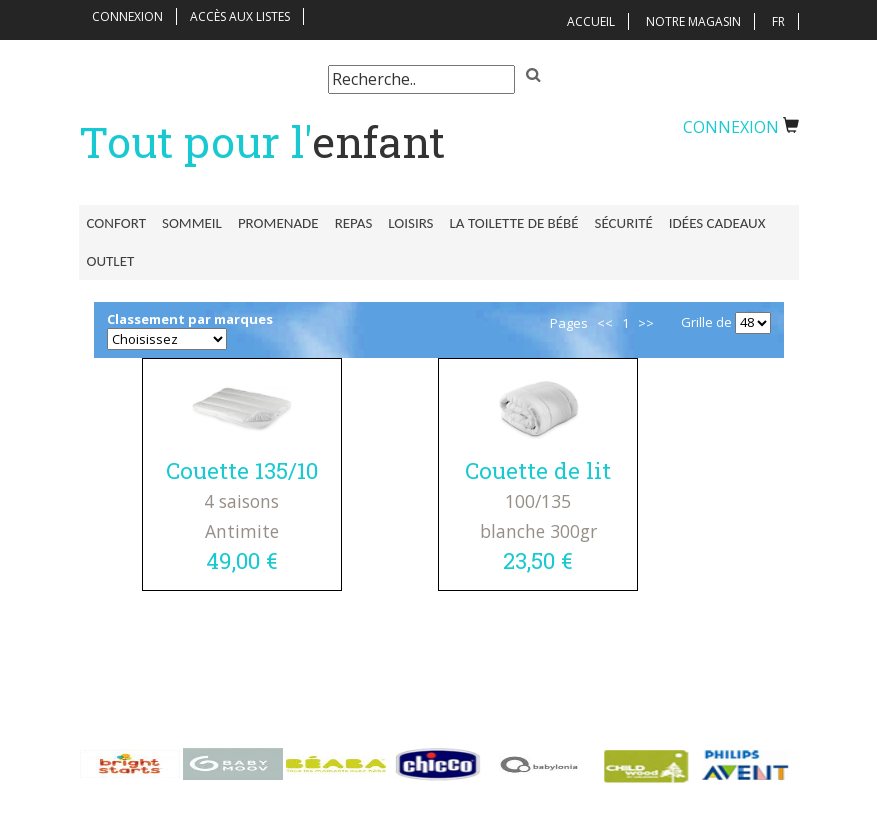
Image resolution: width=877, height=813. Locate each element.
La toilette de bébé (514, 223)
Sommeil (192, 223)
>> (646, 323)
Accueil (591, 21)
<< (605, 323)
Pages (569, 323)
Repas (354, 223)
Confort (116, 223)
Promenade (278, 223)
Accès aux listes (240, 16)
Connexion (127, 16)
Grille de (706, 322)
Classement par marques (190, 319)
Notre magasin (693, 21)
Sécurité (624, 223)
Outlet (111, 261)
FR (778, 21)
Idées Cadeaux (717, 223)
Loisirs (410, 223)
